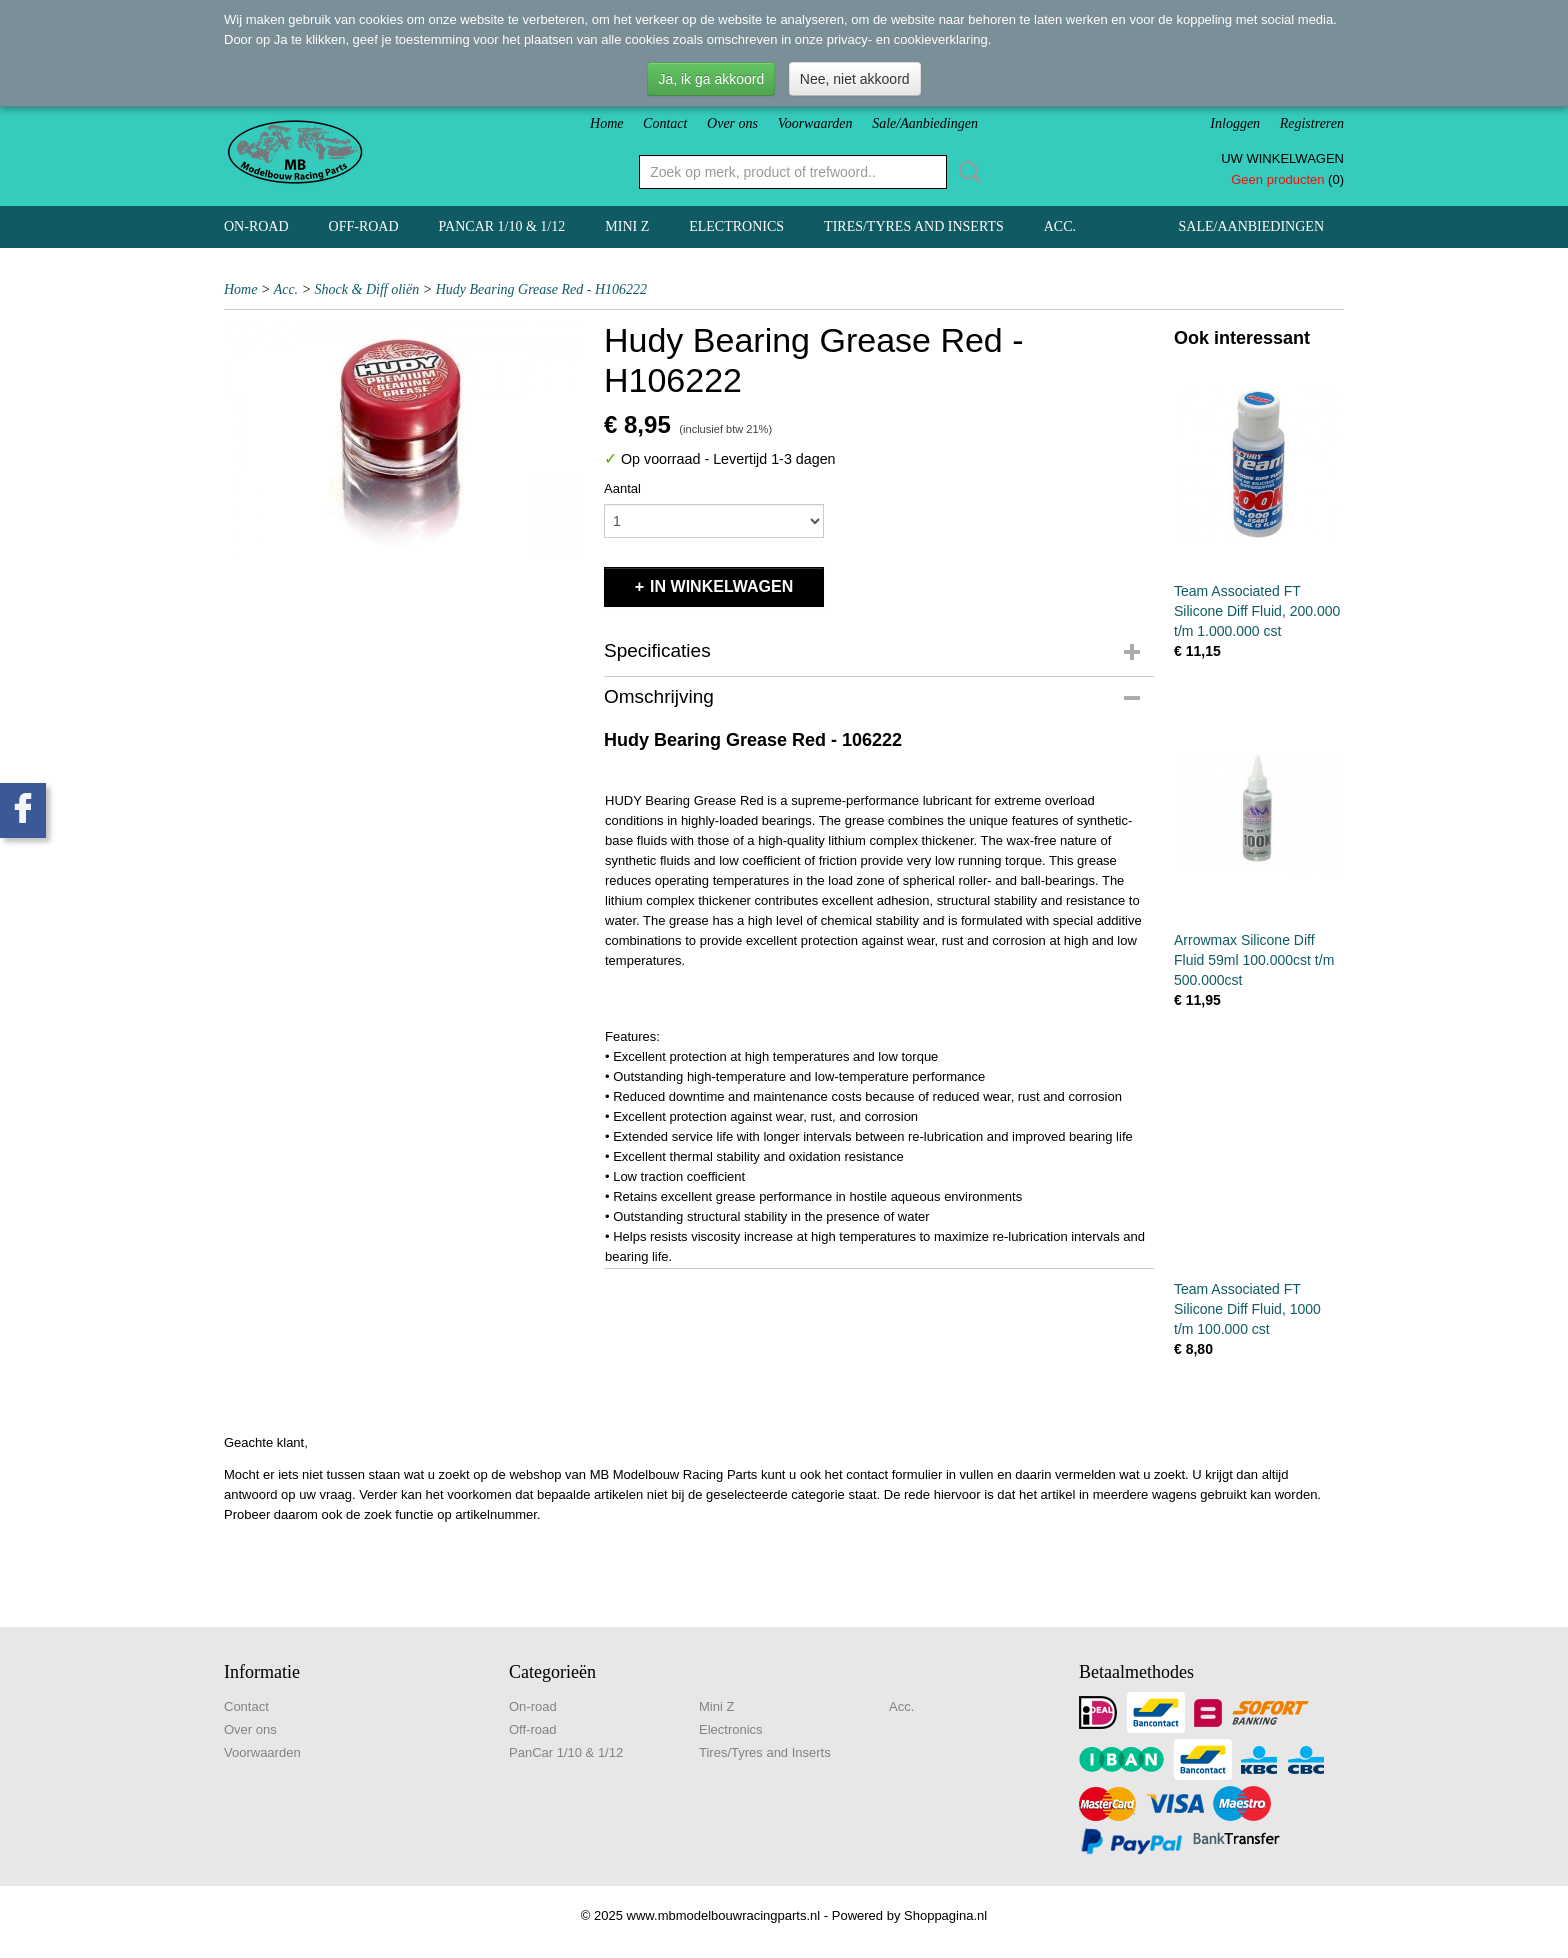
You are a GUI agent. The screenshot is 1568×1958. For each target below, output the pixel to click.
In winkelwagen (721, 586)
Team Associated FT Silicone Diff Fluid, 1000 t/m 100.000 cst (1247, 1309)
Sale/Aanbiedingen (925, 123)
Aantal (622, 488)
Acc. (1060, 226)
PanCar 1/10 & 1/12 (502, 226)
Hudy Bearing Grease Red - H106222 (541, 289)
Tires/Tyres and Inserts (914, 226)
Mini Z (627, 226)
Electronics (736, 226)
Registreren (1312, 123)
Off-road (364, 226)
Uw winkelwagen (1282, 158)
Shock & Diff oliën (367, 289)
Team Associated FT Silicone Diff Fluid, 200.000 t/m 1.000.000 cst (1257, 611)
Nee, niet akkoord (855, 79)
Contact (665, 123)
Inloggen (1235, 123)
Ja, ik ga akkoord (711, 79)
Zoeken (966, 172)
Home (606, 123)
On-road (256, 226)
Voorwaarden (815, 123)
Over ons (732, 123)
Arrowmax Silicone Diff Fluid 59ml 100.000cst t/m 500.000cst (1254, 960)
